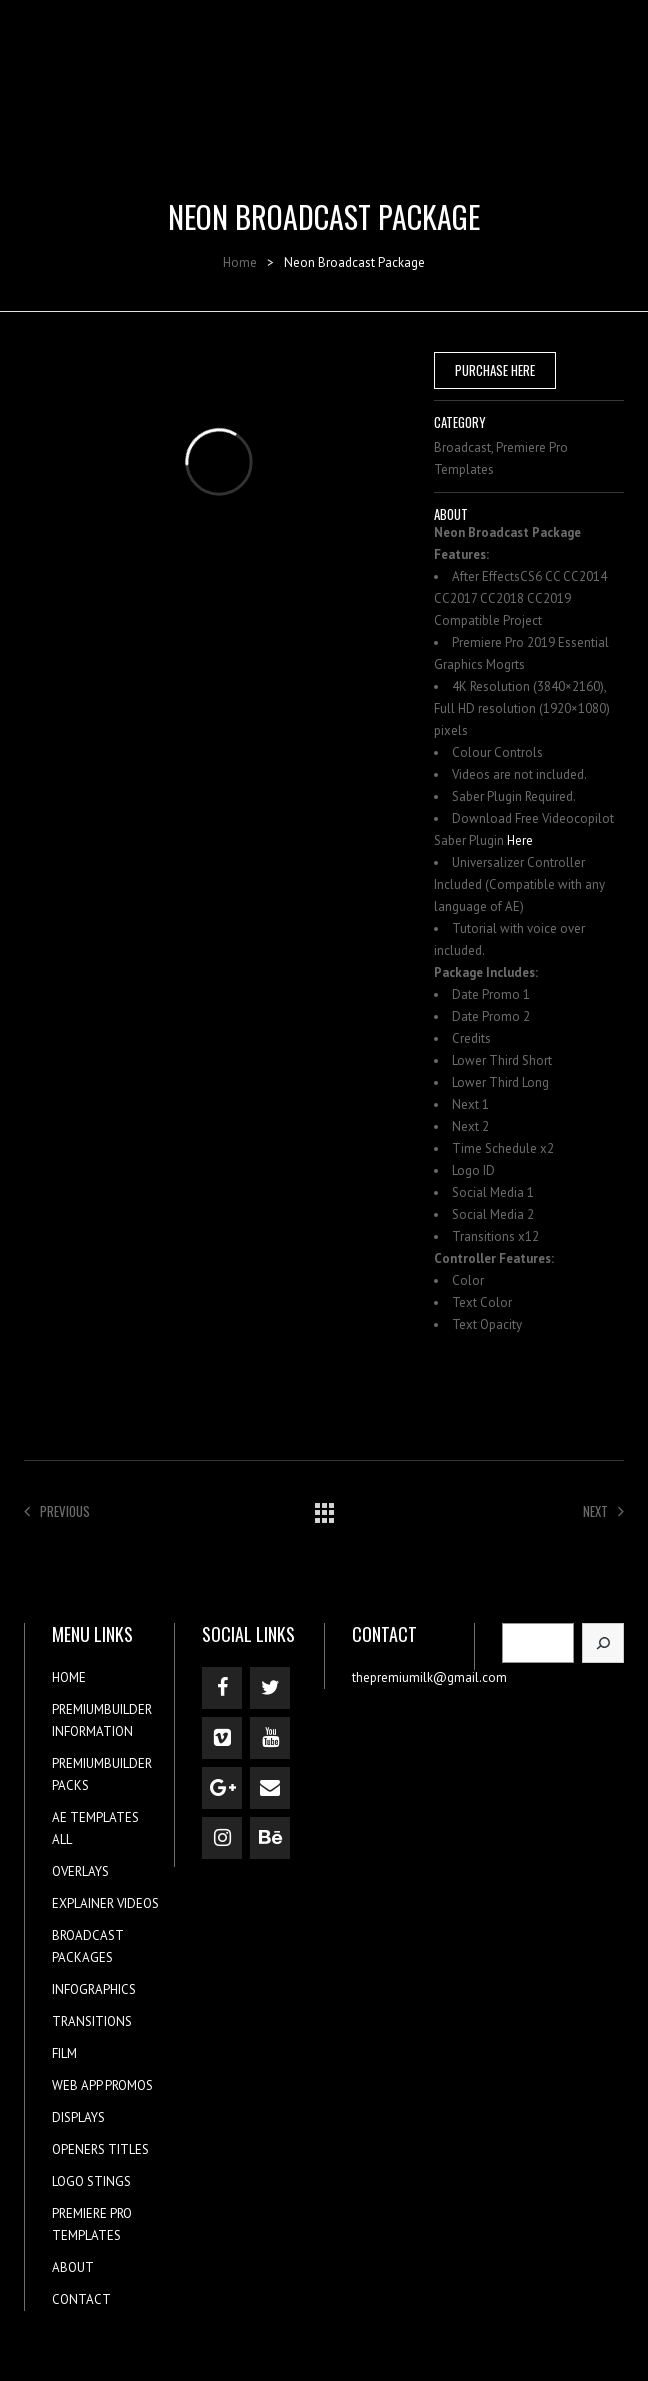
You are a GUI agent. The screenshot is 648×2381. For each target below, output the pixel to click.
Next (603, 1511)
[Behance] (270, 1838)
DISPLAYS (78, 2117)
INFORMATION (92, 1731)
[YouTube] (270, 1738)
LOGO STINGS (91, 2181)
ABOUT (73, 2267)
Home (240, 262)
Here (520, 840)
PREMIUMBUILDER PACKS (102, 1774)
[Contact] (270, 1788)
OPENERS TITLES (100, 2149)
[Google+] (222, 1788)
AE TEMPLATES (95, 1817)
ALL (62, 1839)
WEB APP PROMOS (102, 2085)
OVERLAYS (80, 1871)
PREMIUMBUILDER (102, 1709)
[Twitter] (270, 1688)
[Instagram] (222, 1838)
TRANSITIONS (92, 2021)
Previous (57, 1511)
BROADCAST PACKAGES (87, 1946)
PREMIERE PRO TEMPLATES (92, 2224)
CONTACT (81, 2299)
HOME (69, 1677)
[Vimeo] (222, 1738)
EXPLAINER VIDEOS (105, 1903)
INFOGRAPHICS (94, 1989)
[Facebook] (222, 1688)
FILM (64, 2053)
